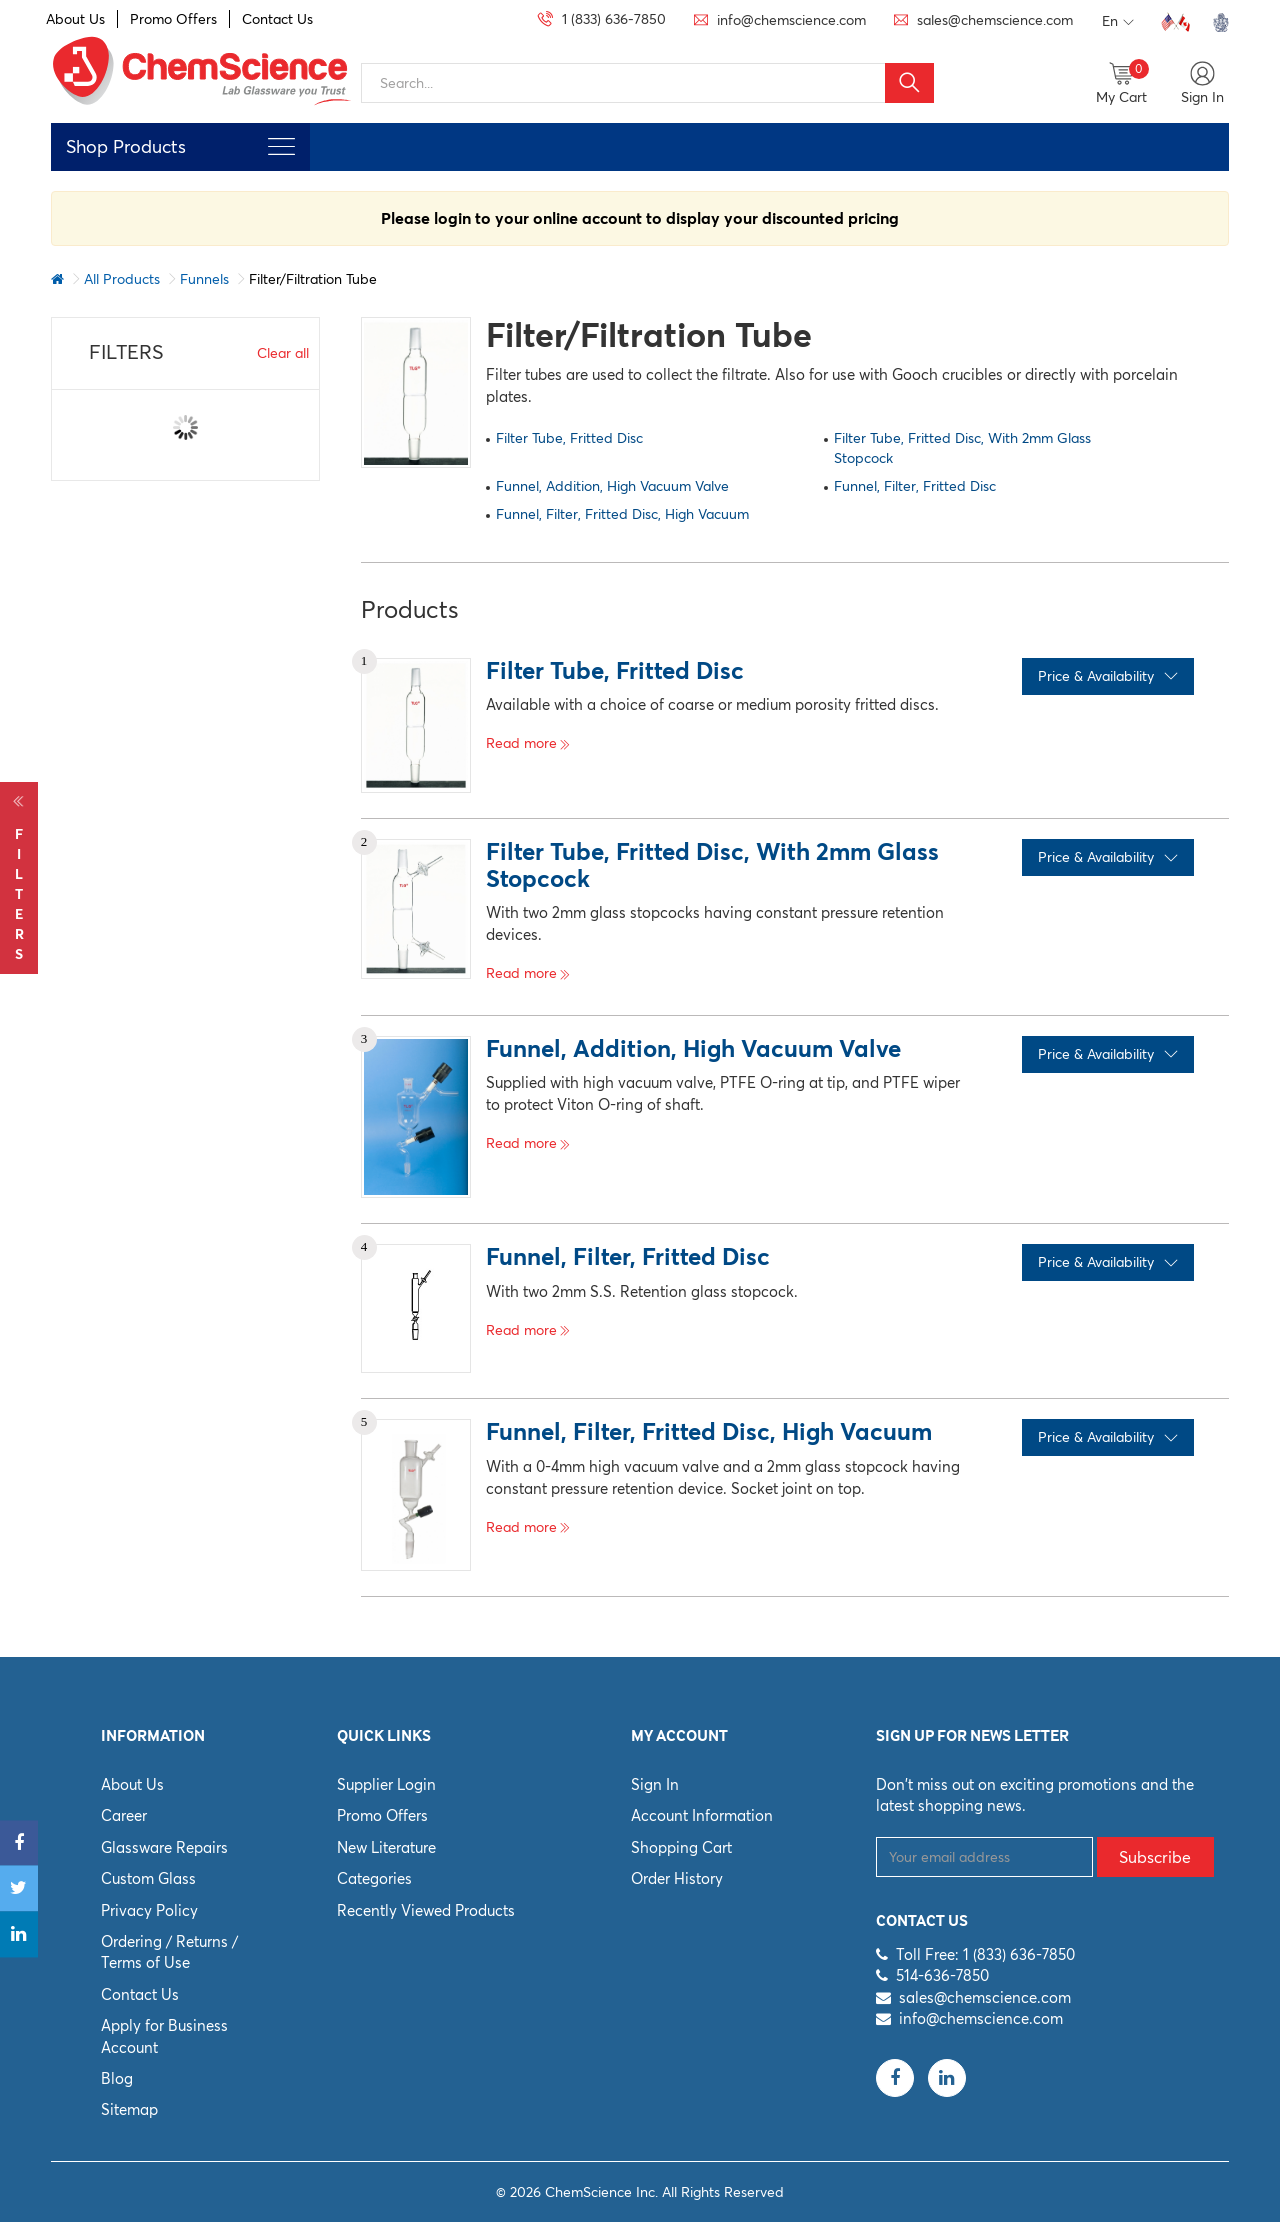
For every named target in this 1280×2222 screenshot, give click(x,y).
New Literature (386, 1847)
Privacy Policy (149, 1910)
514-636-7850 (942, 1975)
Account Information (702, 1815)
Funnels (204, 279)
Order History (677, 1878)
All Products (122, 279)
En (1118, 22)
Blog (117, 2078)
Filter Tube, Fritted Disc (569, 438)
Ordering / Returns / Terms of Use (169, 1952)
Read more (528, 743)
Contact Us (277, 19)
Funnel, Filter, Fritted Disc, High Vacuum (622, 514)
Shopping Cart (681, 1847)
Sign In (655, 1784)
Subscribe (1155, 1857)
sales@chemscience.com (985, 1997)
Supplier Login (386, 1784)
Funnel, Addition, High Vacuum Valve (612, 486)
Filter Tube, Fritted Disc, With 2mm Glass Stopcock (962, 448)
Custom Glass (148, 1878)
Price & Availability (1108, 676)
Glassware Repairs (164, 1847)
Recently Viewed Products (426, 1910)
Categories (374, 1878)
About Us (75, 19)
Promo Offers (173, 19)
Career (124, 1815)
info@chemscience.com (981, 2018)
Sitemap (129, 2109)
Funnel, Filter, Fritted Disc (915, 486)
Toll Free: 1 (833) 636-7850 (985, 1954)
